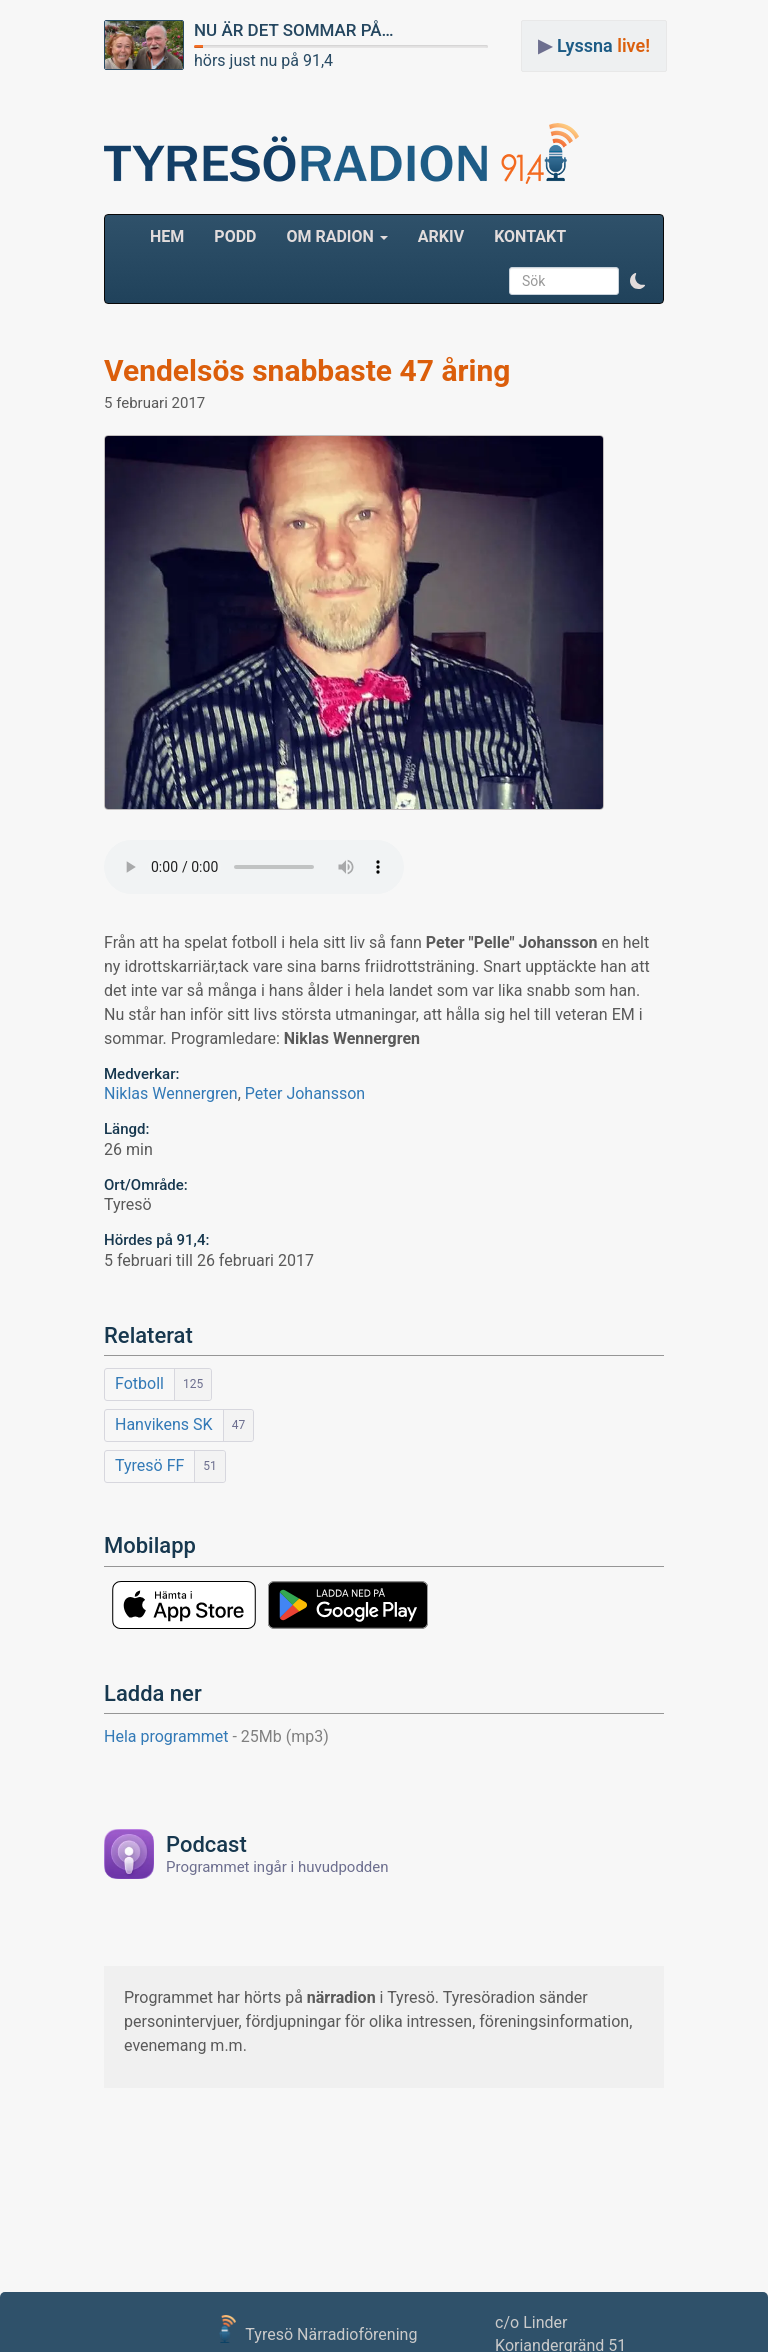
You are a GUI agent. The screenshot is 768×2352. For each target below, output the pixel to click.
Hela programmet (216, 1736)
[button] (638, 281)
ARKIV (441, 236)
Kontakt (530, 236)
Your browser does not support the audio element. (254, 867)
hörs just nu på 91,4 (263, 60)
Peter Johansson (305, 1093)
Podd (235, 236)
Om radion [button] (336, 236)
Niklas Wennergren (171, 1093)
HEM (174, 236)
